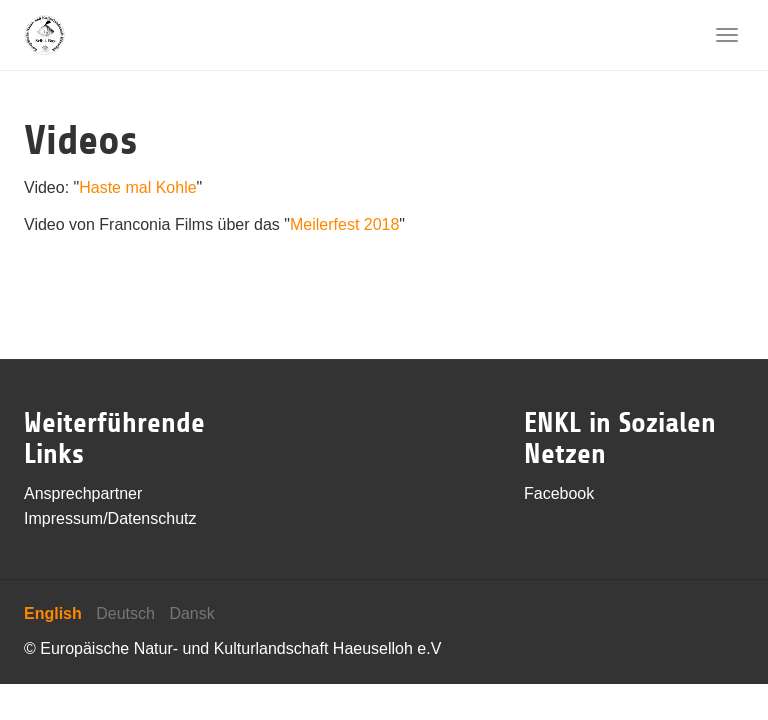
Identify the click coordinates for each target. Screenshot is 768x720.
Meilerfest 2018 (344, 224)
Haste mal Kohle (137, 187)
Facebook (559, 493)
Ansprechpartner (83, 493)
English (53, 613)
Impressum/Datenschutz (110, 518)
